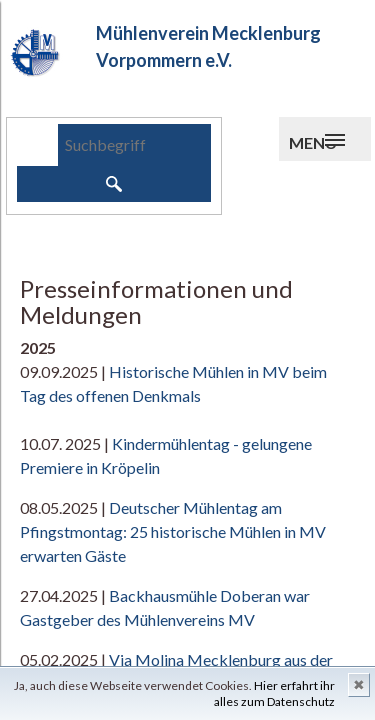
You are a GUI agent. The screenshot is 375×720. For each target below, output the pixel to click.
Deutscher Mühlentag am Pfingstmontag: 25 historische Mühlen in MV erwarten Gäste (173, 531)
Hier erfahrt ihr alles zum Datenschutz (274, 693)
